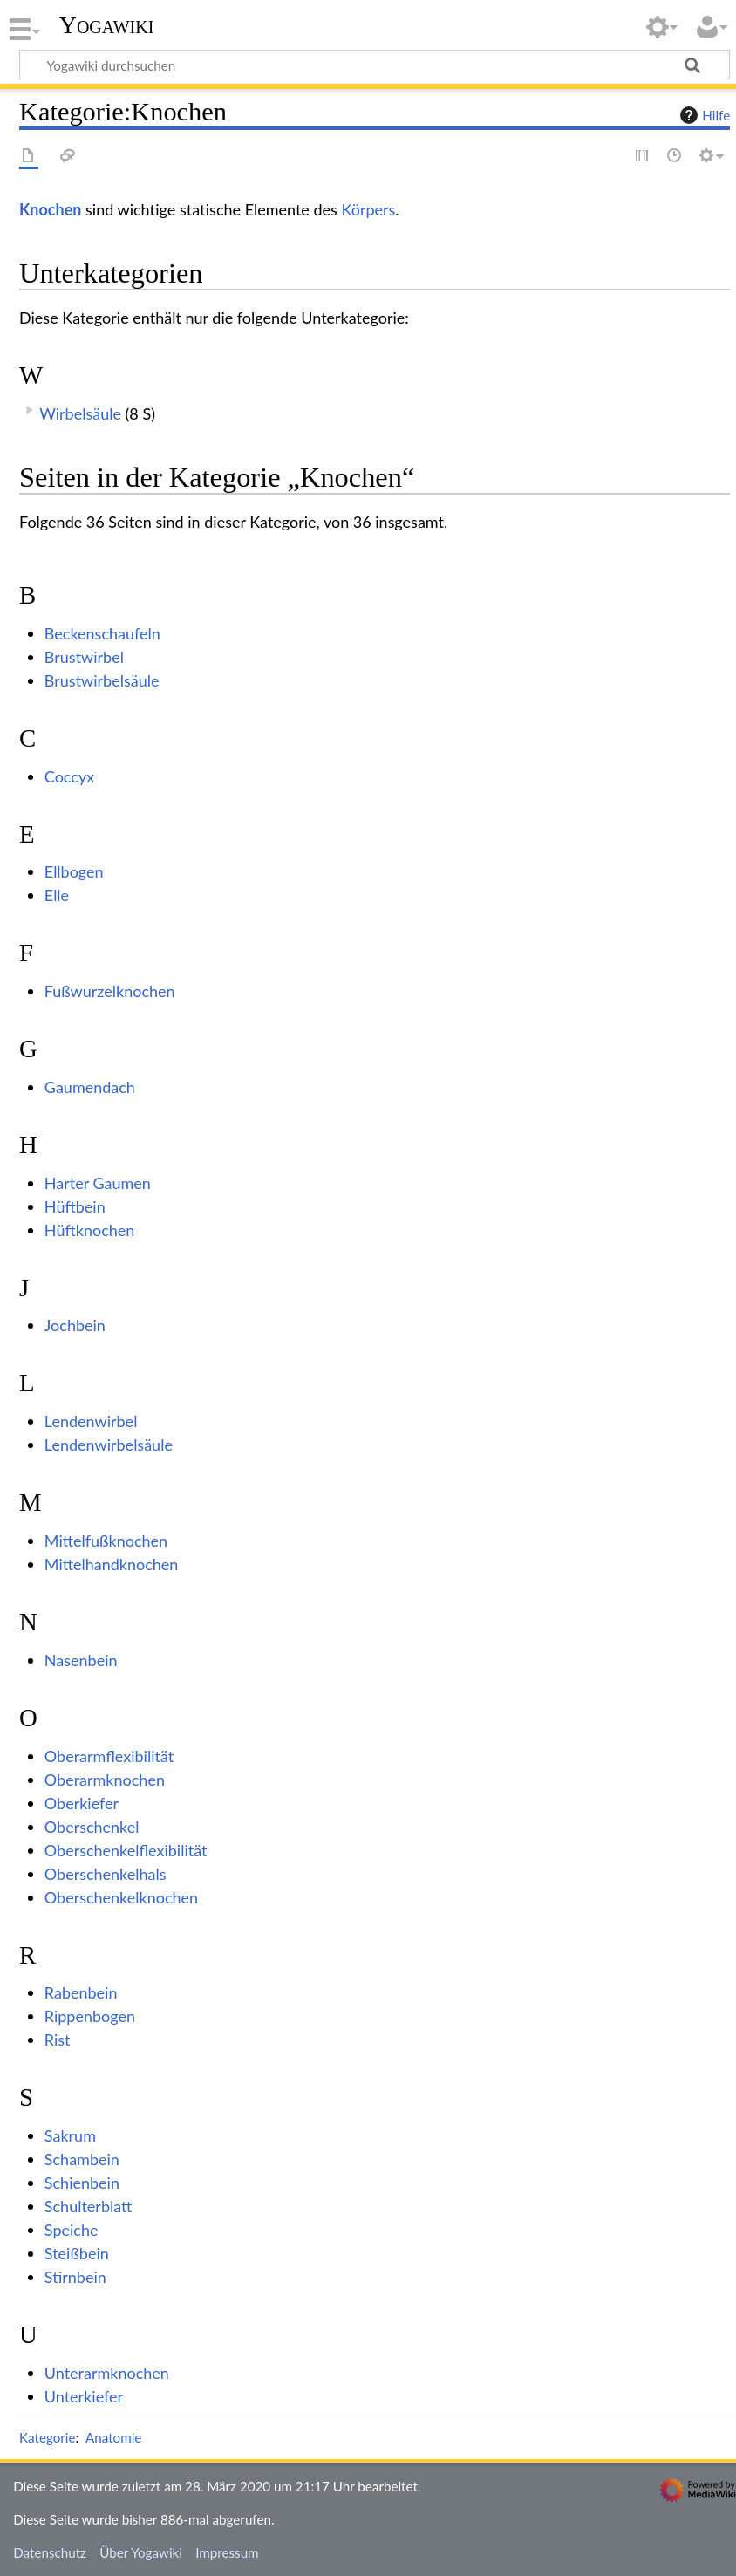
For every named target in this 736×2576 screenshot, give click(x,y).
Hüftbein (75, 1206)
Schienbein (81, 2182)
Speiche (71, 2229)
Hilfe (703, 115)
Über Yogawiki (140, 2552)
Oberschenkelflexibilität (126, 1850)
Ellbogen (74, 871)
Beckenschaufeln (102, 633)
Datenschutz (49, 2552)
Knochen (50, 209)
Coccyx (69, 776)
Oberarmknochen (104, 1779)
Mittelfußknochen (105, 1540)
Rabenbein (81, 1992)
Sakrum (70, 2135)
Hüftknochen (89, 1230)
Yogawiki (106, 25)
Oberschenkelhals (105, 1873)
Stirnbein (75, 2276)
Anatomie (113, 2437)
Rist (57, 2039)
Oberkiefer (81, 1803)
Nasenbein (81, 1660)
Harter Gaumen (97, 1182)
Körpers (368, 209)
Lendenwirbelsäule (108, 1444)
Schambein (81, 2159)
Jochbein (75, 1325)
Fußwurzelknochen (109, 991)
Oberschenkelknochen (121, 1897)
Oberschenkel (92, 1826)
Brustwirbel (84, 656)
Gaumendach (89, 1087)
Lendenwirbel (91, 1421)
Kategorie (47, 2437)
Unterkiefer (83, 2396)
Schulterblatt (88, 2206)
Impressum (227, 2552)
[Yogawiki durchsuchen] (374, 65)
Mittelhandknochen (111, 1564)
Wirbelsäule (80, 413)
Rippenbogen (89, 2016)
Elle (56, 895)
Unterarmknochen (106, 2372)
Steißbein (76, 2253)
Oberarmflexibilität (109, 1756)
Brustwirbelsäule (102, 680)
